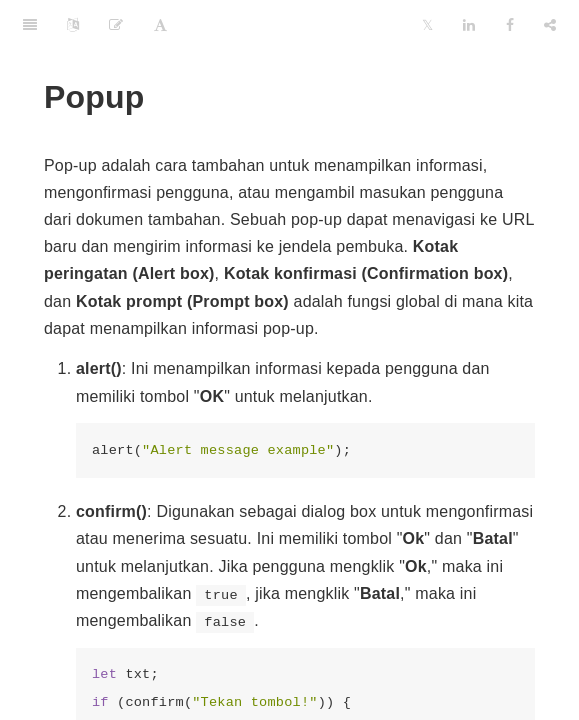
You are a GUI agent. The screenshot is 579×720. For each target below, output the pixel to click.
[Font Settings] (160, 25)
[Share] (550, 25)
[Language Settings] (73, 25)
